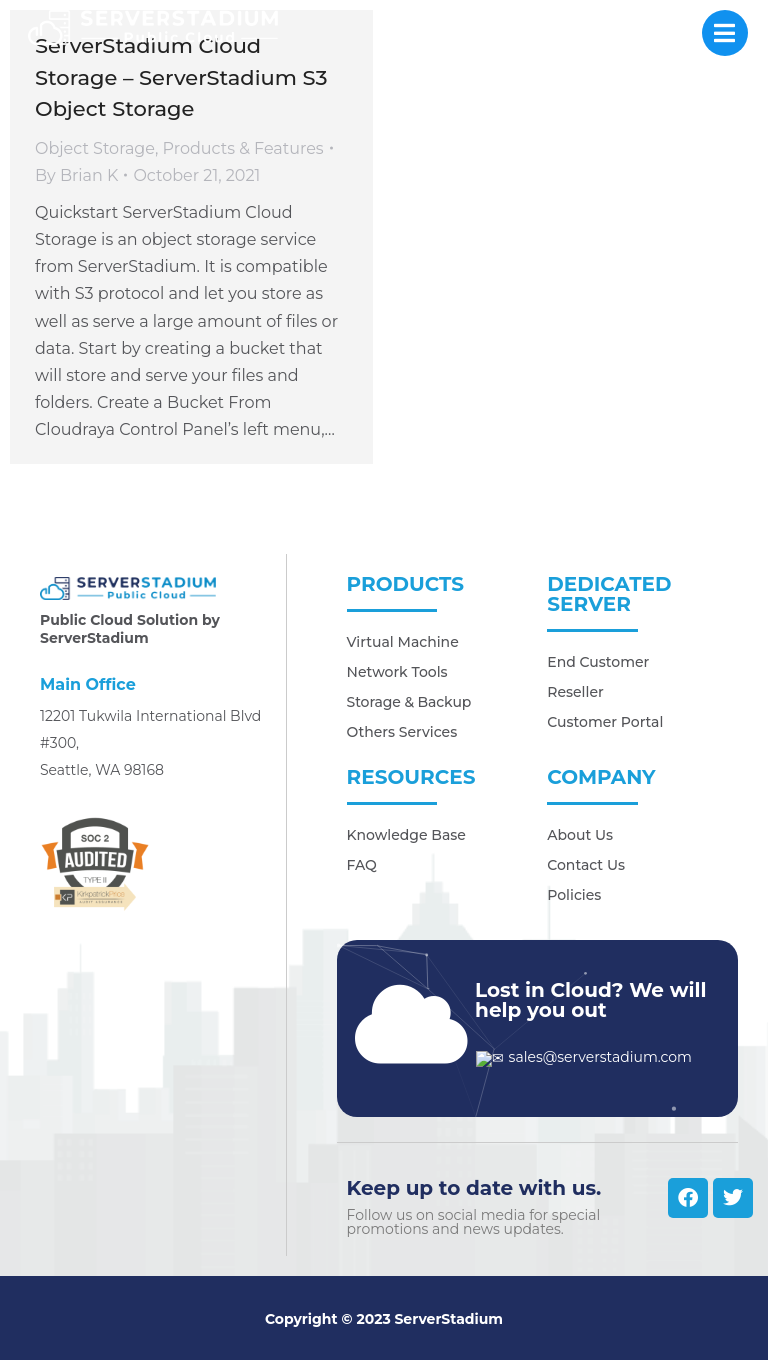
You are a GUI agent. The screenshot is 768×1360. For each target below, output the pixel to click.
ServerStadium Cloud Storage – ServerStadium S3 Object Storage (181, 77)
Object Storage (95, 148)
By (76, 175)
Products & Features (243, 148)
